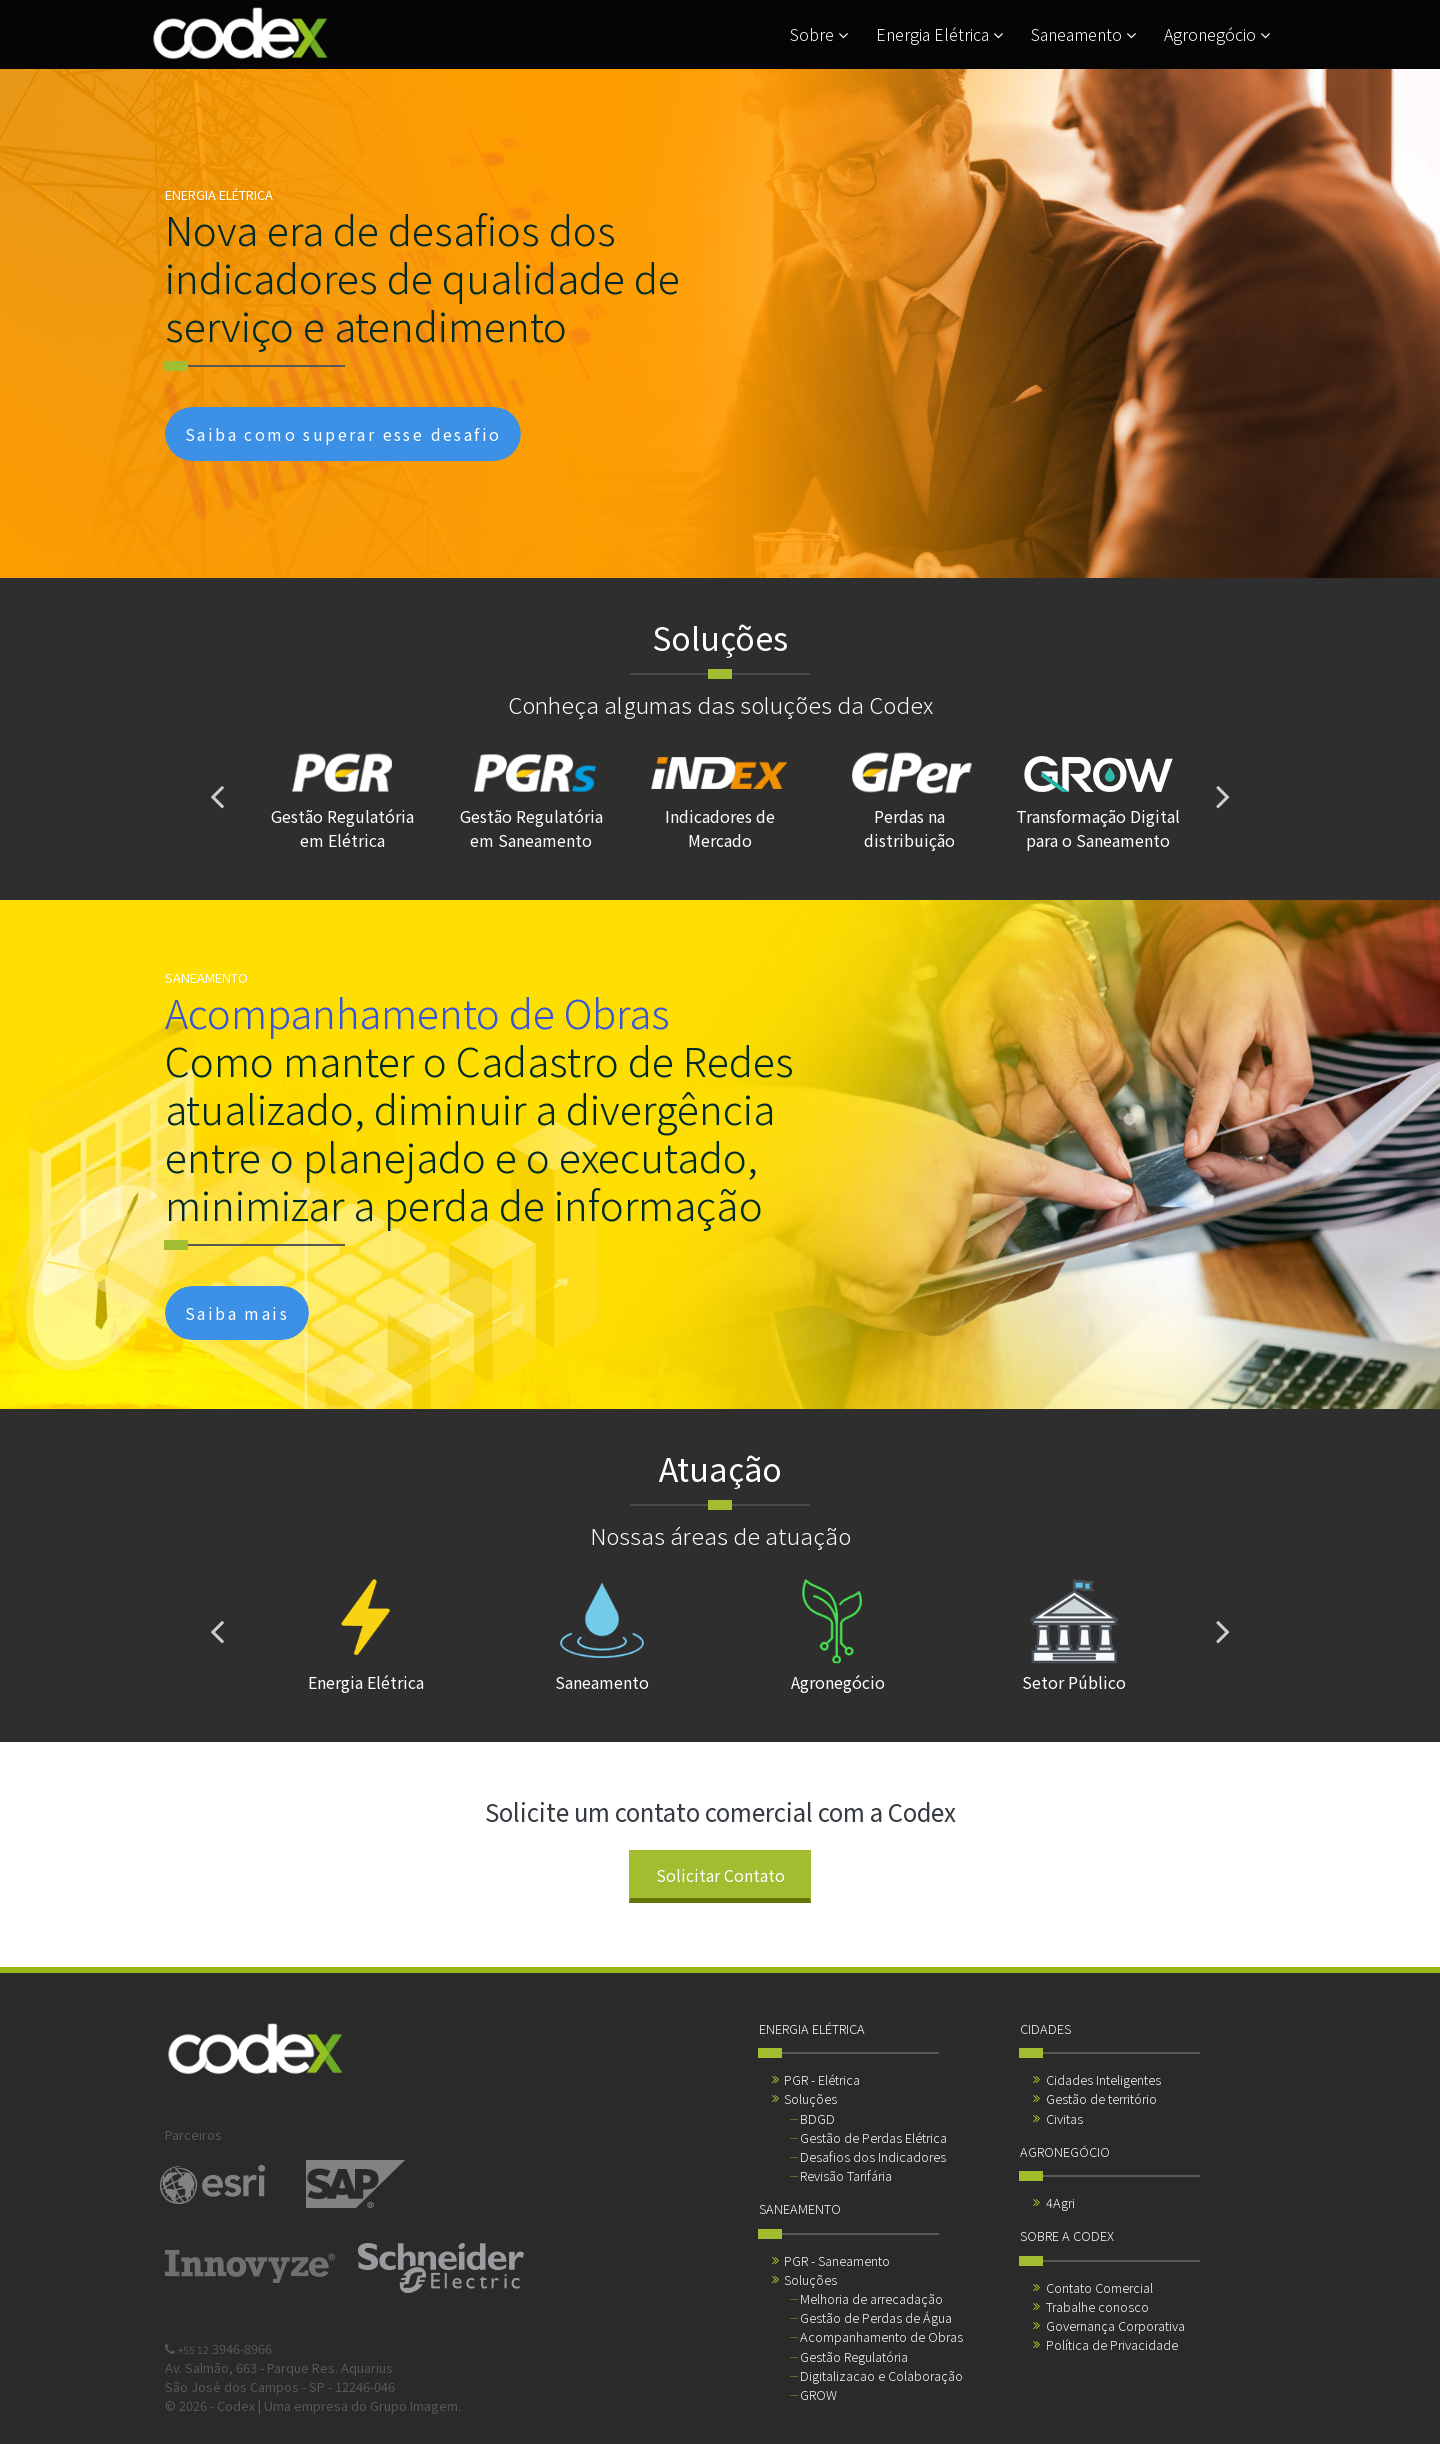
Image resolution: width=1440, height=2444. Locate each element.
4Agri (1060, 2202)
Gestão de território (1101, 2098)
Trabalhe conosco (1097, 2306)
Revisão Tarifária (846, 2175)
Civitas (1064, 2118)
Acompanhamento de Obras (881, 2336)
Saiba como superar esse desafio (343, 434)
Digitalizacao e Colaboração (881, 2375)
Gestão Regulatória (854, 2356)
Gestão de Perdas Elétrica (873, 2137)
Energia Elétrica (939, 34)
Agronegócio (1217, 34)
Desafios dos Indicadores (873, 2156)
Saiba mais (237, 1313)
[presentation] (217, 796)
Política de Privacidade (1112, 2344)
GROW (818, 2394)
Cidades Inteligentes (1103, 2079)
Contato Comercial (1099, 2287)
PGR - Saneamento (837, 2260)
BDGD (817, 2118)
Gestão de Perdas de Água (876, 2317)
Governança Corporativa (1115, 2325)
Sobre (819, 34)
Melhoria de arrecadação (871, 2298)
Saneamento (1083, 34)
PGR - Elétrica (822, 2079)
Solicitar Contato (720, 1875)
